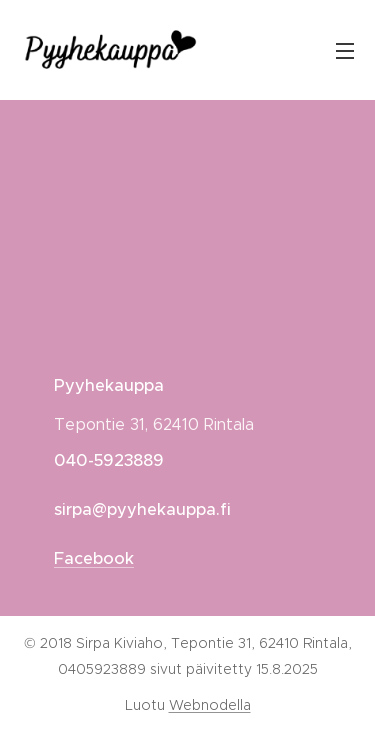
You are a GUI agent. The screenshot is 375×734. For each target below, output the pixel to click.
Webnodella (210, 705)
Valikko (345, 51)
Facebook (94, 558)
